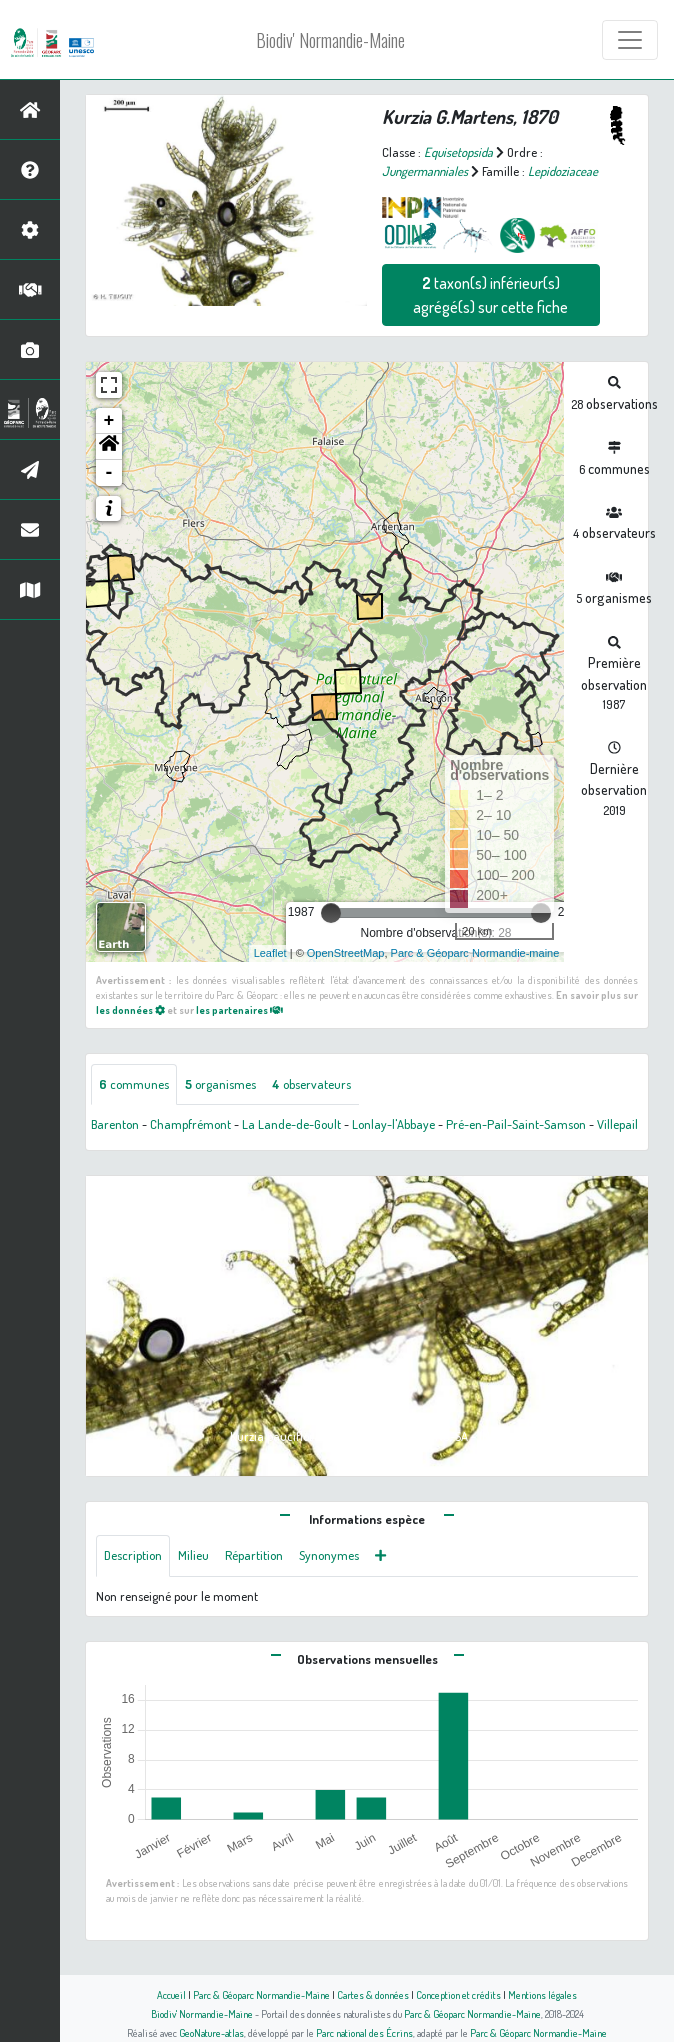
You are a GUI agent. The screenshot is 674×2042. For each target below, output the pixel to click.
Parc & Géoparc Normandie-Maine (261, 1994)
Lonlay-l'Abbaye (393, 1124)
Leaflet (270, 953)
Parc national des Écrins (364, 2032)
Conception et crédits (458, 1994)
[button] (109, 447)
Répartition (254, 1555)
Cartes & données (373, 1994)
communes (134, 1084)
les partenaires (239, 1009)
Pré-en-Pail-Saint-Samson (516, 1124)
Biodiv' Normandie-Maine (330, 40)
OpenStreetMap (346, 953)
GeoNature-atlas (211, 2032)
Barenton (115, 1124)
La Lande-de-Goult (291, 1124)
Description (133, 1555)
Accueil (171, 1994)
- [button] (109, 473)
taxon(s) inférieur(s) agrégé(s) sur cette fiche (490, 295)
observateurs (311, 1084)
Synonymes (329, 1555)
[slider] (331, 913)
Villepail (617, 1124)
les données (130, 1009)
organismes (220, 1084)
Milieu (193, 1555)
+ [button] (109, 421)
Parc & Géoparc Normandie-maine (475, 953)
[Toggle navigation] (630, 40)
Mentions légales (542, 1994)
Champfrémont (190, 1124)
